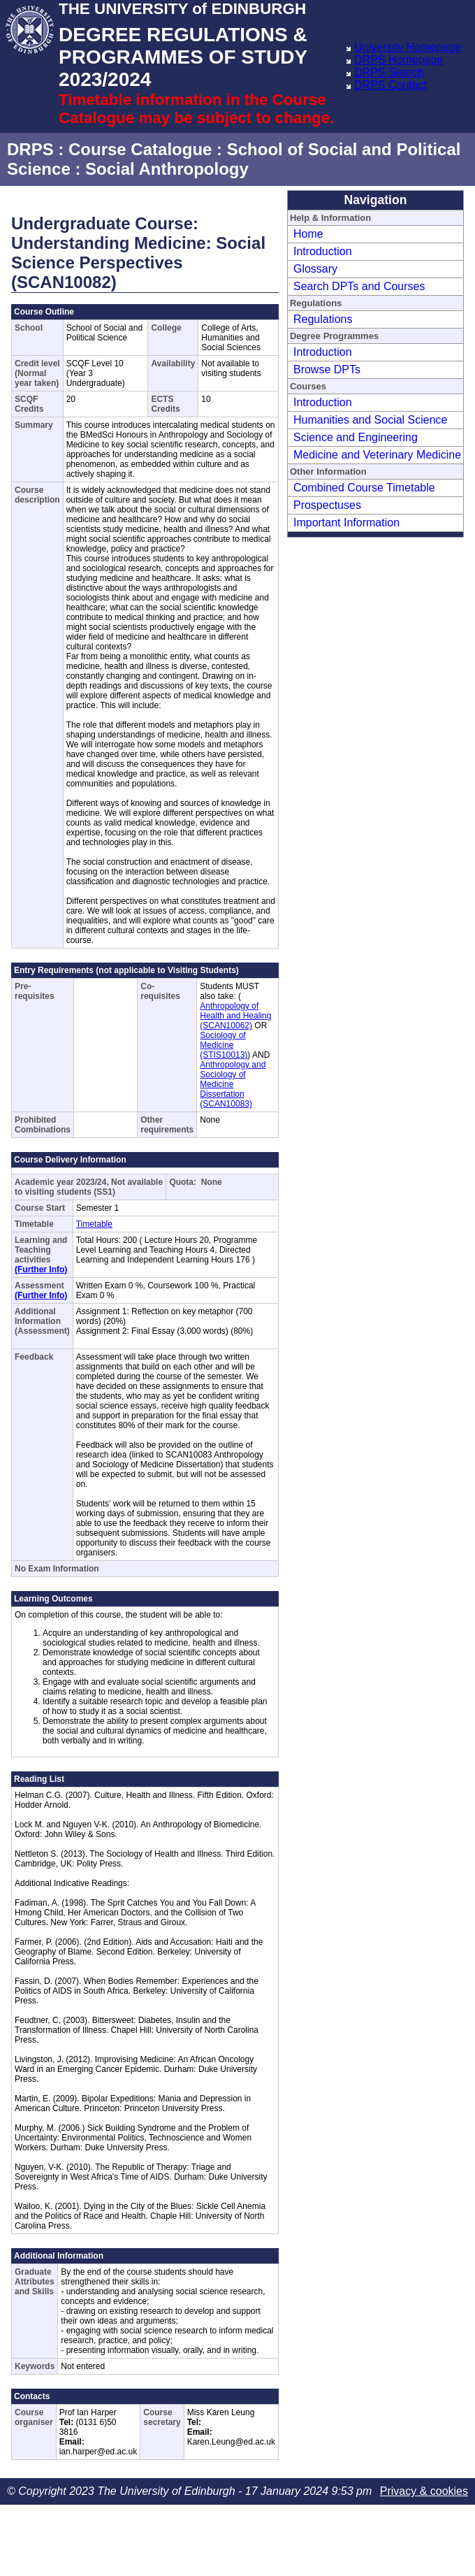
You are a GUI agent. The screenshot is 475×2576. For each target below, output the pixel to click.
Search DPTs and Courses (359, 286)
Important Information (346, 522)
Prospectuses (327, 505)
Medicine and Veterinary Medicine (377, 455)
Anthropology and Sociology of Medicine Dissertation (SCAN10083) (232, 1084)
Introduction (322, 251)
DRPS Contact (390, 85)
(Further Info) (41, 1269)
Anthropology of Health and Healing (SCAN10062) (235, 1015)
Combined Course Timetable (364, 488)
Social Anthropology (167, 168)
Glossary (315, 269)
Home (308, 234)
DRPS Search (389, 72)
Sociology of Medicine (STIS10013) (223, 1045)
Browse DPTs (326, 369)
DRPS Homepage (398, 60)
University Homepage (407, 47)
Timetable (94, 1224)
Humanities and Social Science (370, 420)
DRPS (30, 149)
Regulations (323, 319)
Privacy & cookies (424, 2491)
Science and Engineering (355, 437)
